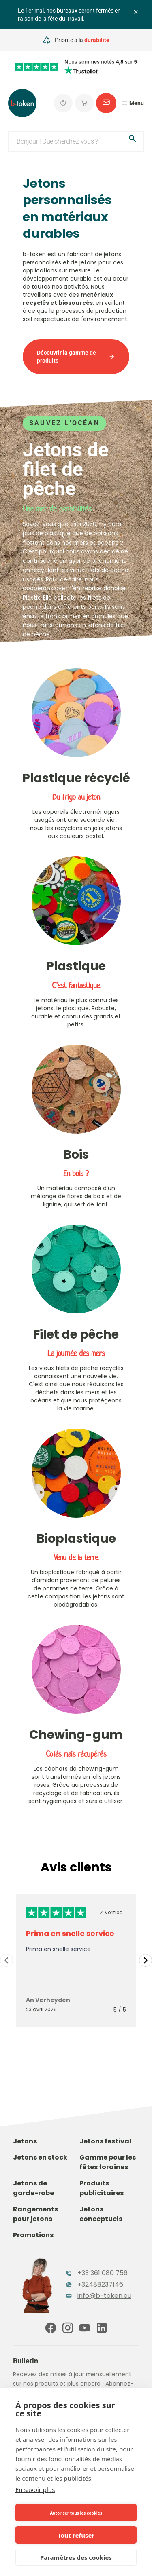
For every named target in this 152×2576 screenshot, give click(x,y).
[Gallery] (76, 1960)
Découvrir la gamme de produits (76, 356)
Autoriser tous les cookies (76, 2513)
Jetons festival (105, 2141)
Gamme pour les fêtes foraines (107, 2162)
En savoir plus (35, 2489)
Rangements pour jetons (35, 2213)
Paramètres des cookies (76, 2557)
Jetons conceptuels (100, 2213)
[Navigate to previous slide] (6, 1960)
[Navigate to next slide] (145, 1960)
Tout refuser (76, 2535)
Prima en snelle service (70, 1933)
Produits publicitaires (101, 2188)
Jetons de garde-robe (33, 2188)
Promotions (33, 2235)
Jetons (25, 2141)
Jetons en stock (40, 2157)
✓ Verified (111, 1912)
